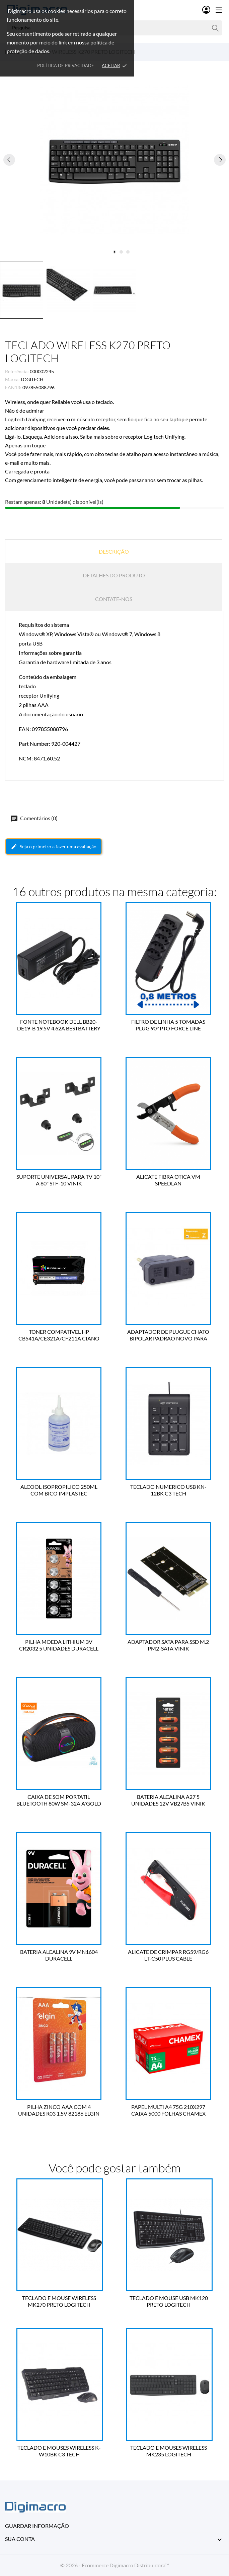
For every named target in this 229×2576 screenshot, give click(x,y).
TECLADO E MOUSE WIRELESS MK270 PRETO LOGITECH (60, 2301)
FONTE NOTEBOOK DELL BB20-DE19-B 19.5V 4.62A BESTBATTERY (59, 1024)
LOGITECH (32, 379)
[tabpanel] (114, 159)
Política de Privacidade (65, 65)
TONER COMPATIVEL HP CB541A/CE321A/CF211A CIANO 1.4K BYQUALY (59, 1335)
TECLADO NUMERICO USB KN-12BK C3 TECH (169, 1489)
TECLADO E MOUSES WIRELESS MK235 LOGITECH (169, 2450)
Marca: (12, 379)
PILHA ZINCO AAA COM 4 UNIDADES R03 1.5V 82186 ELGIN (59, 2110)
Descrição (114, 551)
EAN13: (13, 387)
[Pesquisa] (215, 27)
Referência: (17, 371)
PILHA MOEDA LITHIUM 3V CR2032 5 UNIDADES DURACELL (59, 1645)
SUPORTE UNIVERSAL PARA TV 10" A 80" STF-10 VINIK (59, 1179)
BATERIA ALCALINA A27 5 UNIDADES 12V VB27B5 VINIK (169, 1800)
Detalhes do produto (114, 575)
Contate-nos (113, 599)
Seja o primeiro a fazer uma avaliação (53, 846)
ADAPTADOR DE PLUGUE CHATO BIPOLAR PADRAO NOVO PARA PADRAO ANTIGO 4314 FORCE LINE (169, 1335)
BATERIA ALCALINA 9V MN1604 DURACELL (60, 1955)
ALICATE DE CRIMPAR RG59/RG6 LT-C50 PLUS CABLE (169, 1955)
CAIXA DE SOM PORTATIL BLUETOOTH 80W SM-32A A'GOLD (59, 1800)
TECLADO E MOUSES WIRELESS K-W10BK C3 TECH (59, 2450)
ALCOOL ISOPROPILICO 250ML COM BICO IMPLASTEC (59, 1489)
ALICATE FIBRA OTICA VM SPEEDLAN (169, 1179)
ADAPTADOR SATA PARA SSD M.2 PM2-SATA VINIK (169, 1645)
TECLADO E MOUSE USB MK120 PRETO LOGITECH (169, 2301)
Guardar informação (37, 2526)
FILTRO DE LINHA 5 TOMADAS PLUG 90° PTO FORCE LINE (169, 1024)
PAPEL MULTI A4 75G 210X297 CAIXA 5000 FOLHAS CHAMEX (169, 2110)
